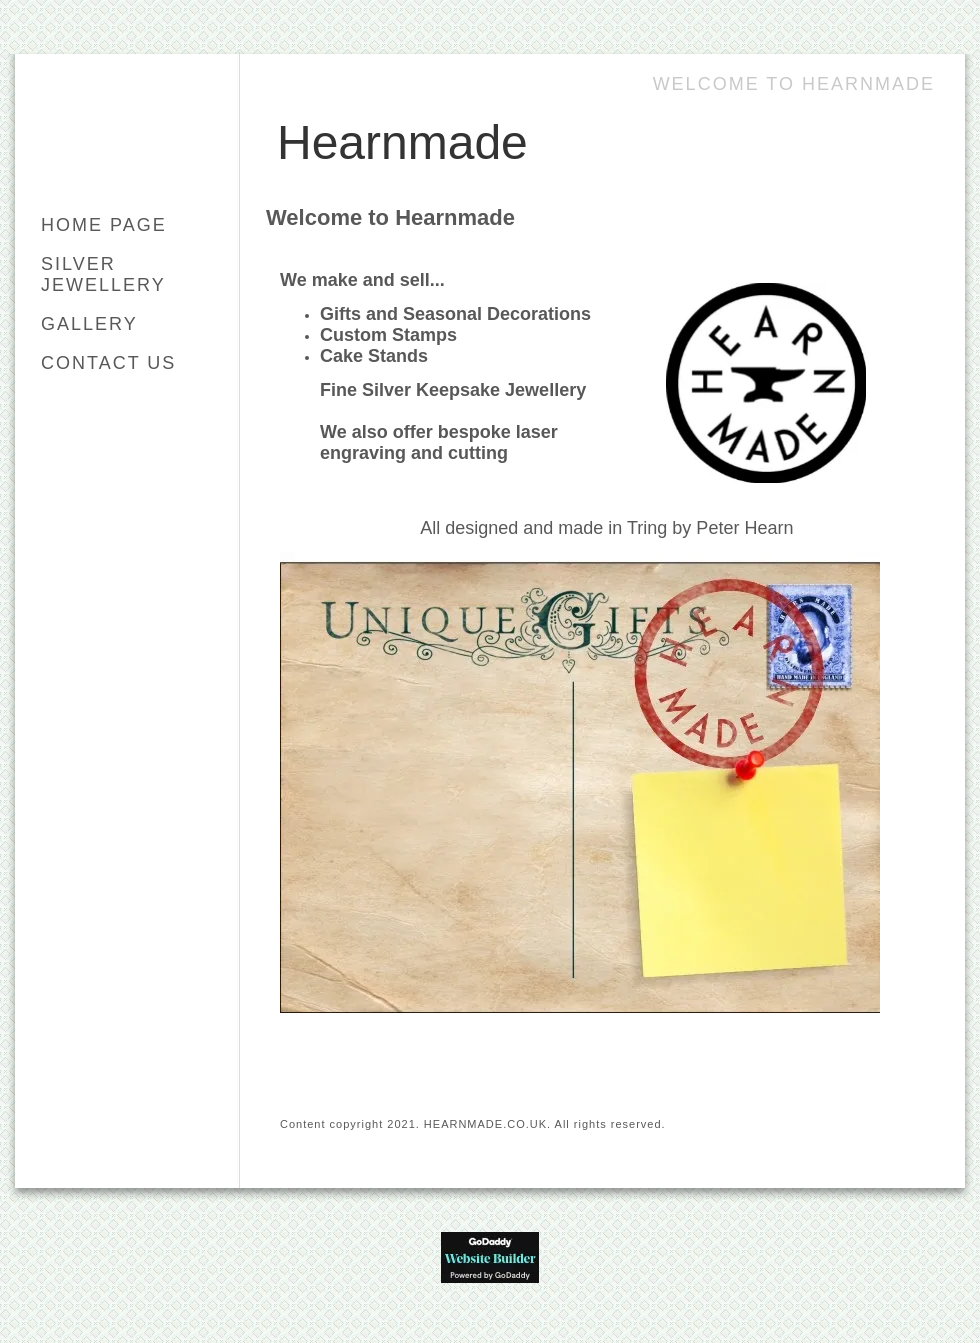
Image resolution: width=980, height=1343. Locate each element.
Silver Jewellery (103, 274)
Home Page (104, 225)
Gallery (89, 324)
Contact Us (108, 363)
